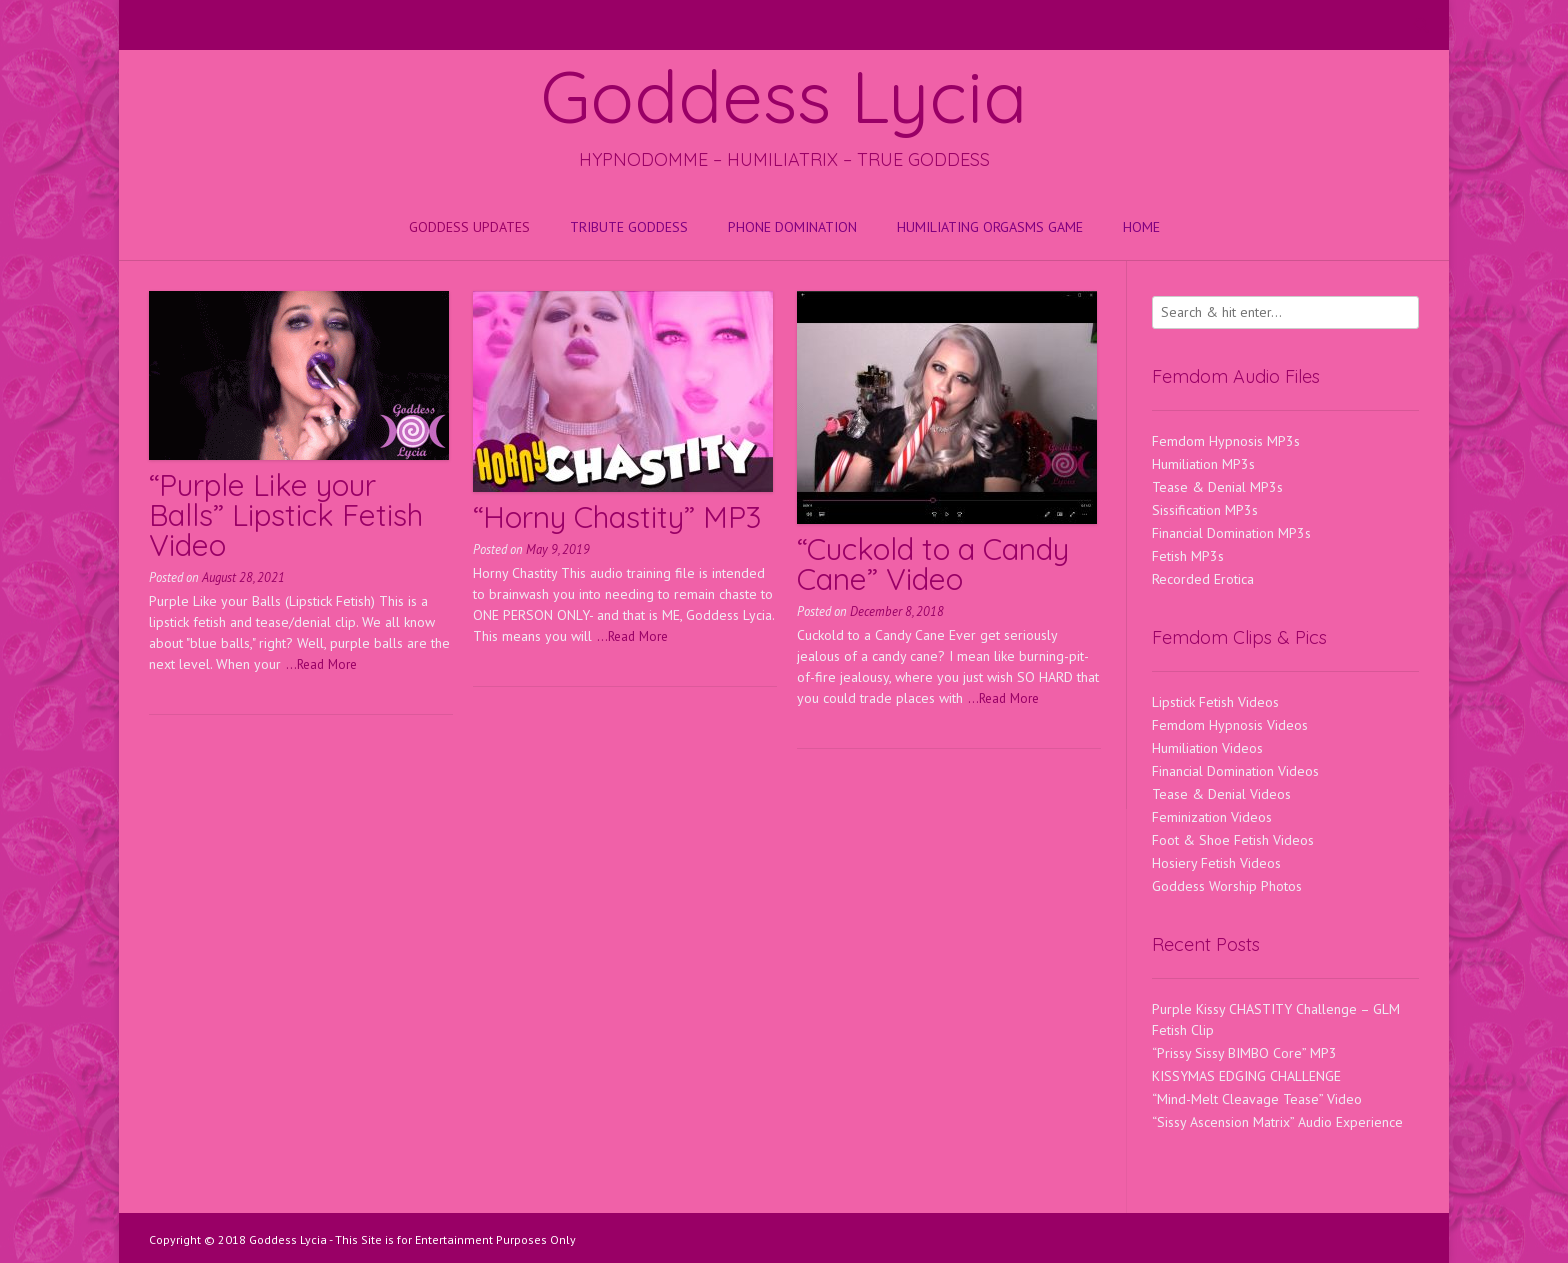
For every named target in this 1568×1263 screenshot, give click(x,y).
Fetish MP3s (1188, 556)
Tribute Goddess (629, 227)
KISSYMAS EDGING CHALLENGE (1246, 1076)
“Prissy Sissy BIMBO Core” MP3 (1244, 1053)
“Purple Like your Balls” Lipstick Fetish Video (286, 515)
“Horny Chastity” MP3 (617, 517)
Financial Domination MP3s (1231, 533)
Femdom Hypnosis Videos (1230, 725)
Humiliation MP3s (1203, 464)
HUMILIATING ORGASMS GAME (990, 227)
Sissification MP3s (1205, 510)
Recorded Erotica (1203, 579)
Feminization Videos (1212, 817)
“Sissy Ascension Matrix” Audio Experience (1277, 1122)
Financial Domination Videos (1235, 771)
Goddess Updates (469, 227)
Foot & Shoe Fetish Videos (1233, 840)
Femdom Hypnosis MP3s (1226, 441)
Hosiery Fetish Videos (1216, 863)
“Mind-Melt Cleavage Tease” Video (1257, 1099)
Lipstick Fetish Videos (1215, 702)
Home (1141, 227)
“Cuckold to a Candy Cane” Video (933, 564)
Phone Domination (792, 227)
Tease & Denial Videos (1221, 794)
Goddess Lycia (784, 96)
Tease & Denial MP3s (1217, 487)
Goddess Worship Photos (1227, 886)
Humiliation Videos (1207, 748)
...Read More (321, 664)
